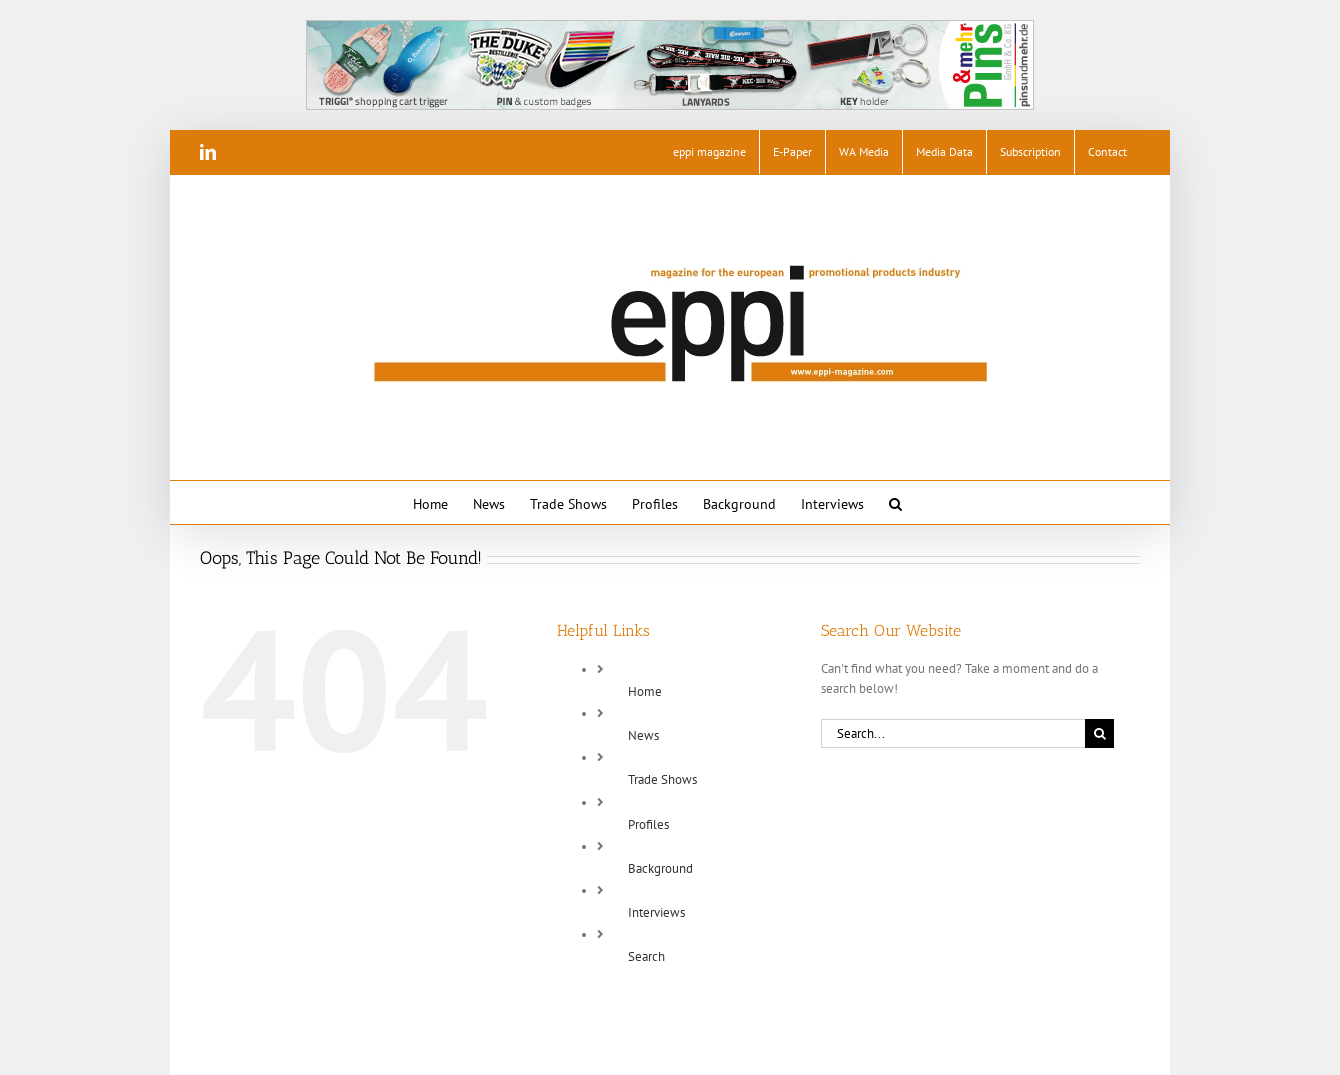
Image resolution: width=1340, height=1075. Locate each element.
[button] (895, 502)
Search (646, 956)
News (643, 735)
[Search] (1099, 733)
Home (645, 691)
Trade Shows (662, 779)
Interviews (656, 912)
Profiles (648, 824)
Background (660, 868)
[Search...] (953, 733)
